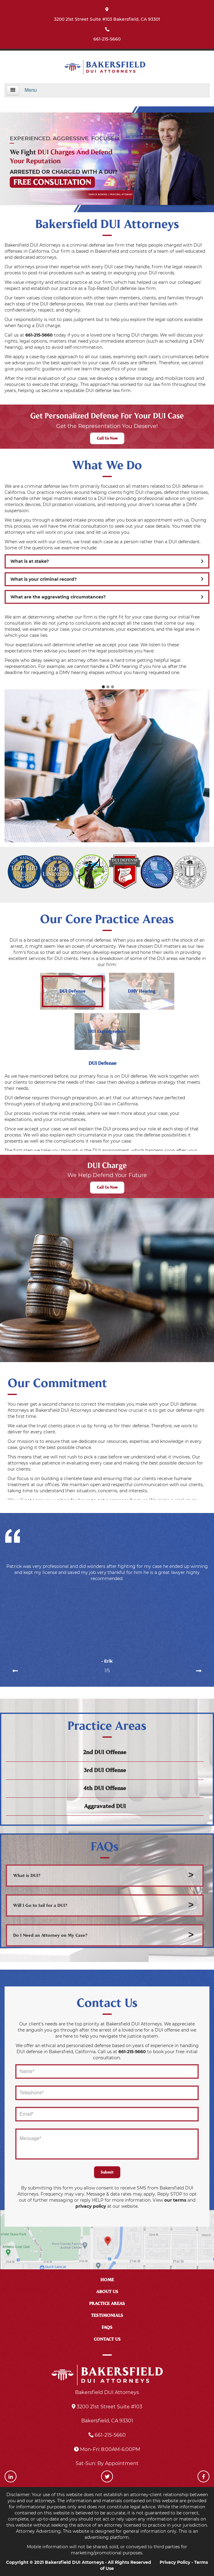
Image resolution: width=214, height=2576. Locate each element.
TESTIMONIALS (107, 2315)
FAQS (107, 2327)
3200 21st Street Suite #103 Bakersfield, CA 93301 (107, 19)
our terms (175, 2200)
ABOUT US (107, 2291)
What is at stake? (107, 561)
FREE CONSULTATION (52, 182)
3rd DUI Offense (105, 1770)
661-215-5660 (107, 39)
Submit (107, 2172)
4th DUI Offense (104, 1788)
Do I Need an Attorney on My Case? (50, 1935)
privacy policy (90, 2206)
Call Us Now (107, 438)
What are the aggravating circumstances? (107, 597)
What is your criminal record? (107, 579)
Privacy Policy (175, 2562)
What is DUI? (26, 1875)
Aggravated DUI (105, 1806)
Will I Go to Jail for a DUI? (40, 1905)
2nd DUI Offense (104, 1752)
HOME (107, 2279)
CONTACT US (107, 2339)
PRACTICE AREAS (107, 2303)
